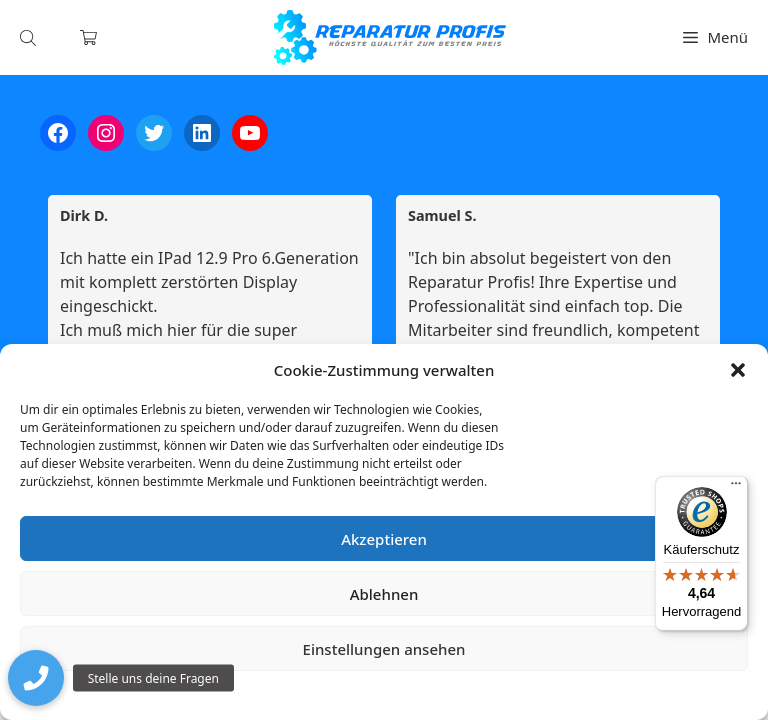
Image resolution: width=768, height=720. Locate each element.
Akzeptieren (384, 539)
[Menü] (736, 488)
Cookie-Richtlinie (279, 694)
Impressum (503, 694)
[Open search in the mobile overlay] (30, 37)
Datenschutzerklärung (398, 694)
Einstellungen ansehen (384, 649)
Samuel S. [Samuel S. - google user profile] (442, 216)
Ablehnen (384, 594)
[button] (738, 370)
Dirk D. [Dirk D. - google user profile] (84, 216)
